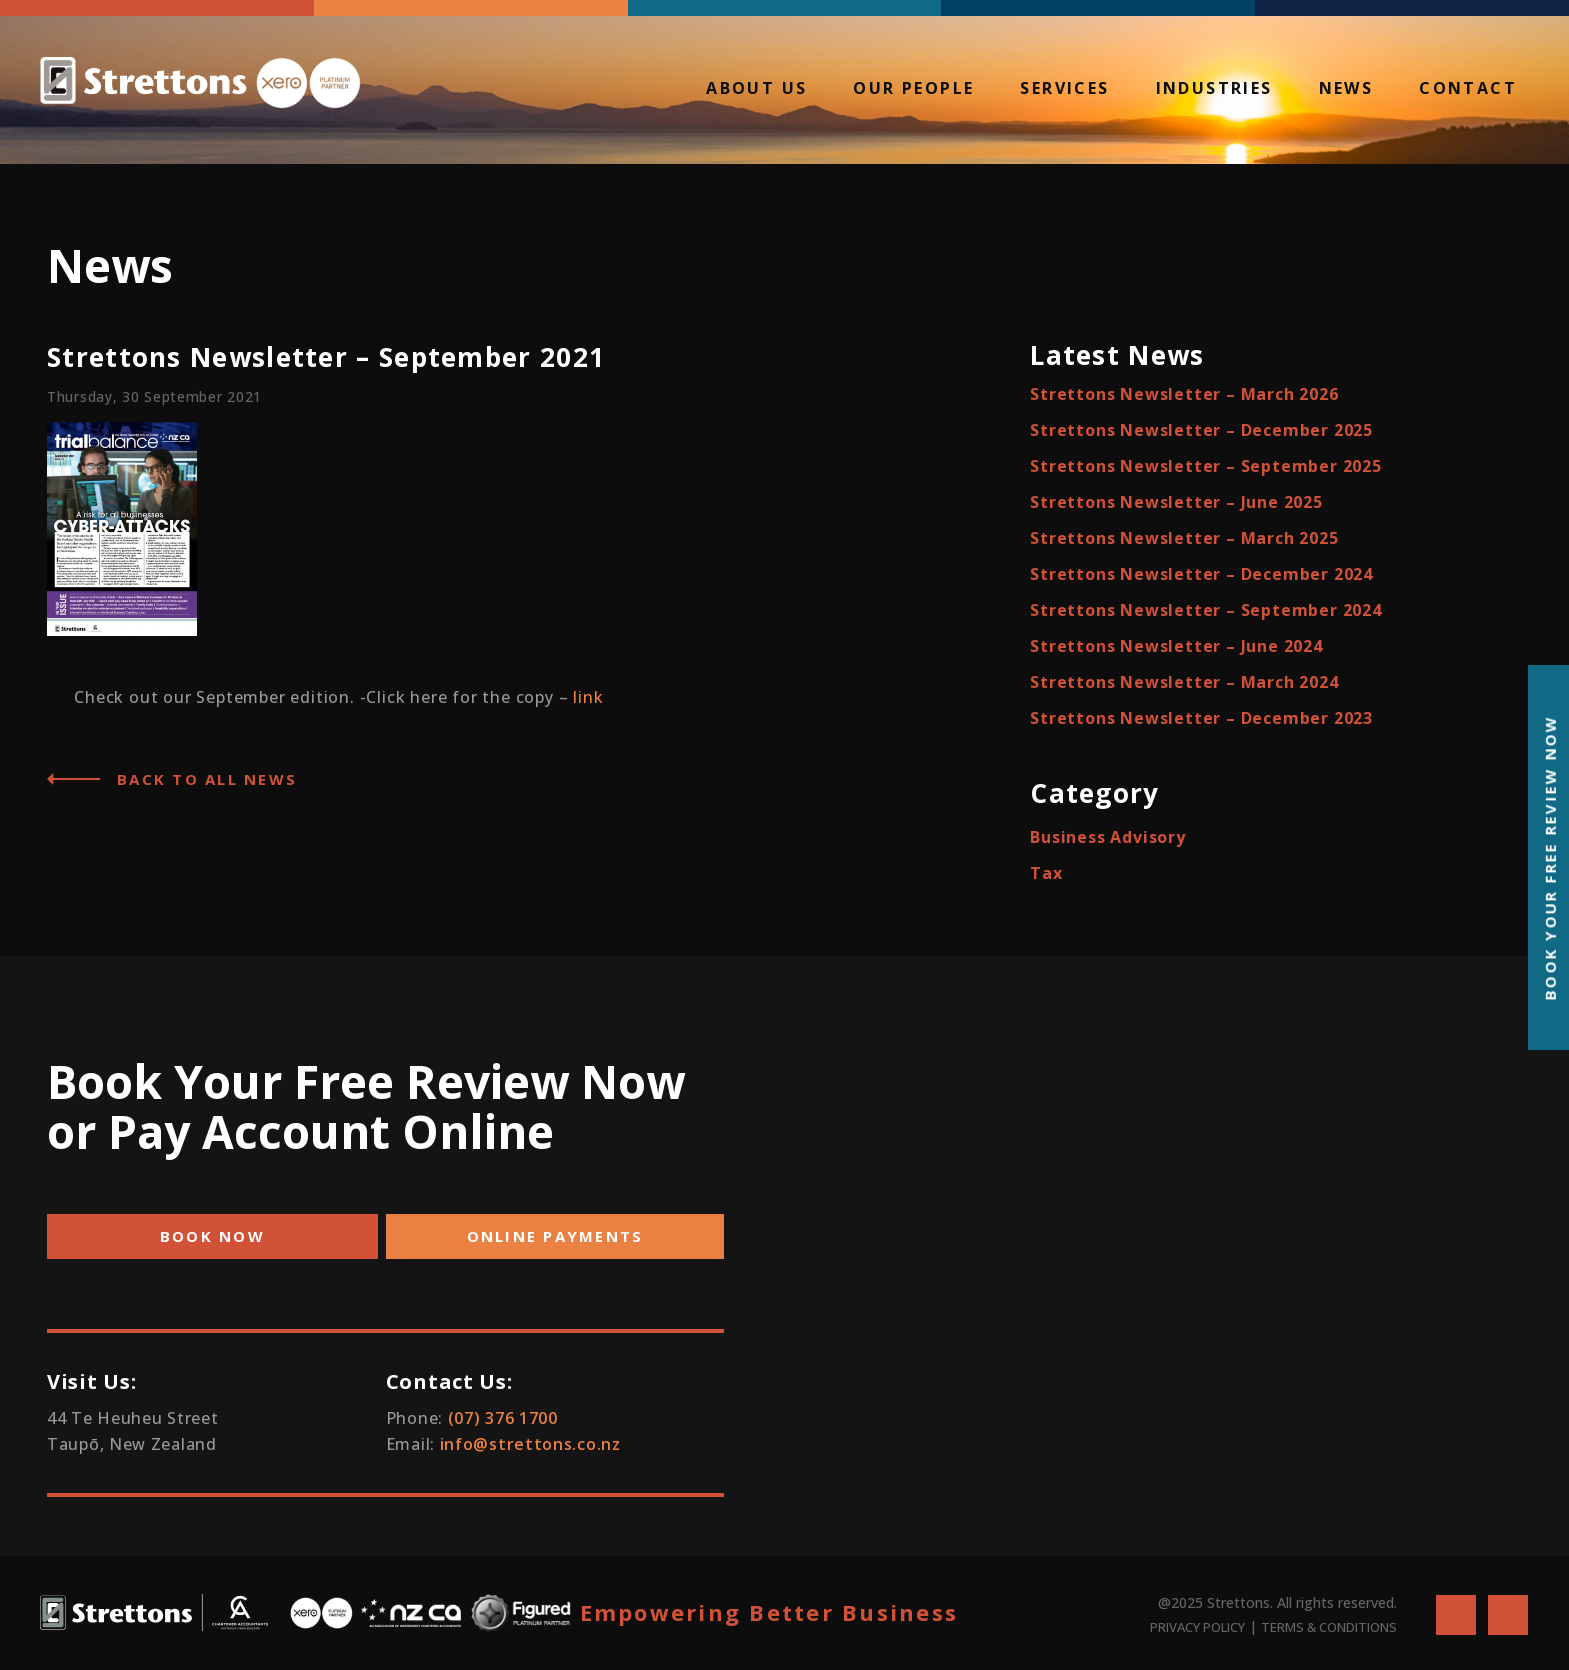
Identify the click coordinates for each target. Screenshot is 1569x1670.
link (588, 697)
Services (1064, 90)
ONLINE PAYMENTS (555, 1236)
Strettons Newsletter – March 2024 (1184, 682)
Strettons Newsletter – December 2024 (1201, 574)
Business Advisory (1108, 837)
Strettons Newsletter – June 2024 (1176, 646)
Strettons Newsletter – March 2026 (1184, 394)
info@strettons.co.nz (530, 1444)
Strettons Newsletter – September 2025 (1206, 466)
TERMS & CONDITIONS (1329, 1627)
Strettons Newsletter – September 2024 (1206, 610)
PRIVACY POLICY (1197, 1627)
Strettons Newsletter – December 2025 (1201, 430)
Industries (1214, 90)
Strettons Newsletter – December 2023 (1201, 718)
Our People (913, 90)
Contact (1468, 90)
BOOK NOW (212, 1236)
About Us (756, 90)
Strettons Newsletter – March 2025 (1184, 538)
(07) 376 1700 (503, 1418)
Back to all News (207, 779)
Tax (1046, 873)
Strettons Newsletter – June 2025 (1176, 502)
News (1346, 90)
